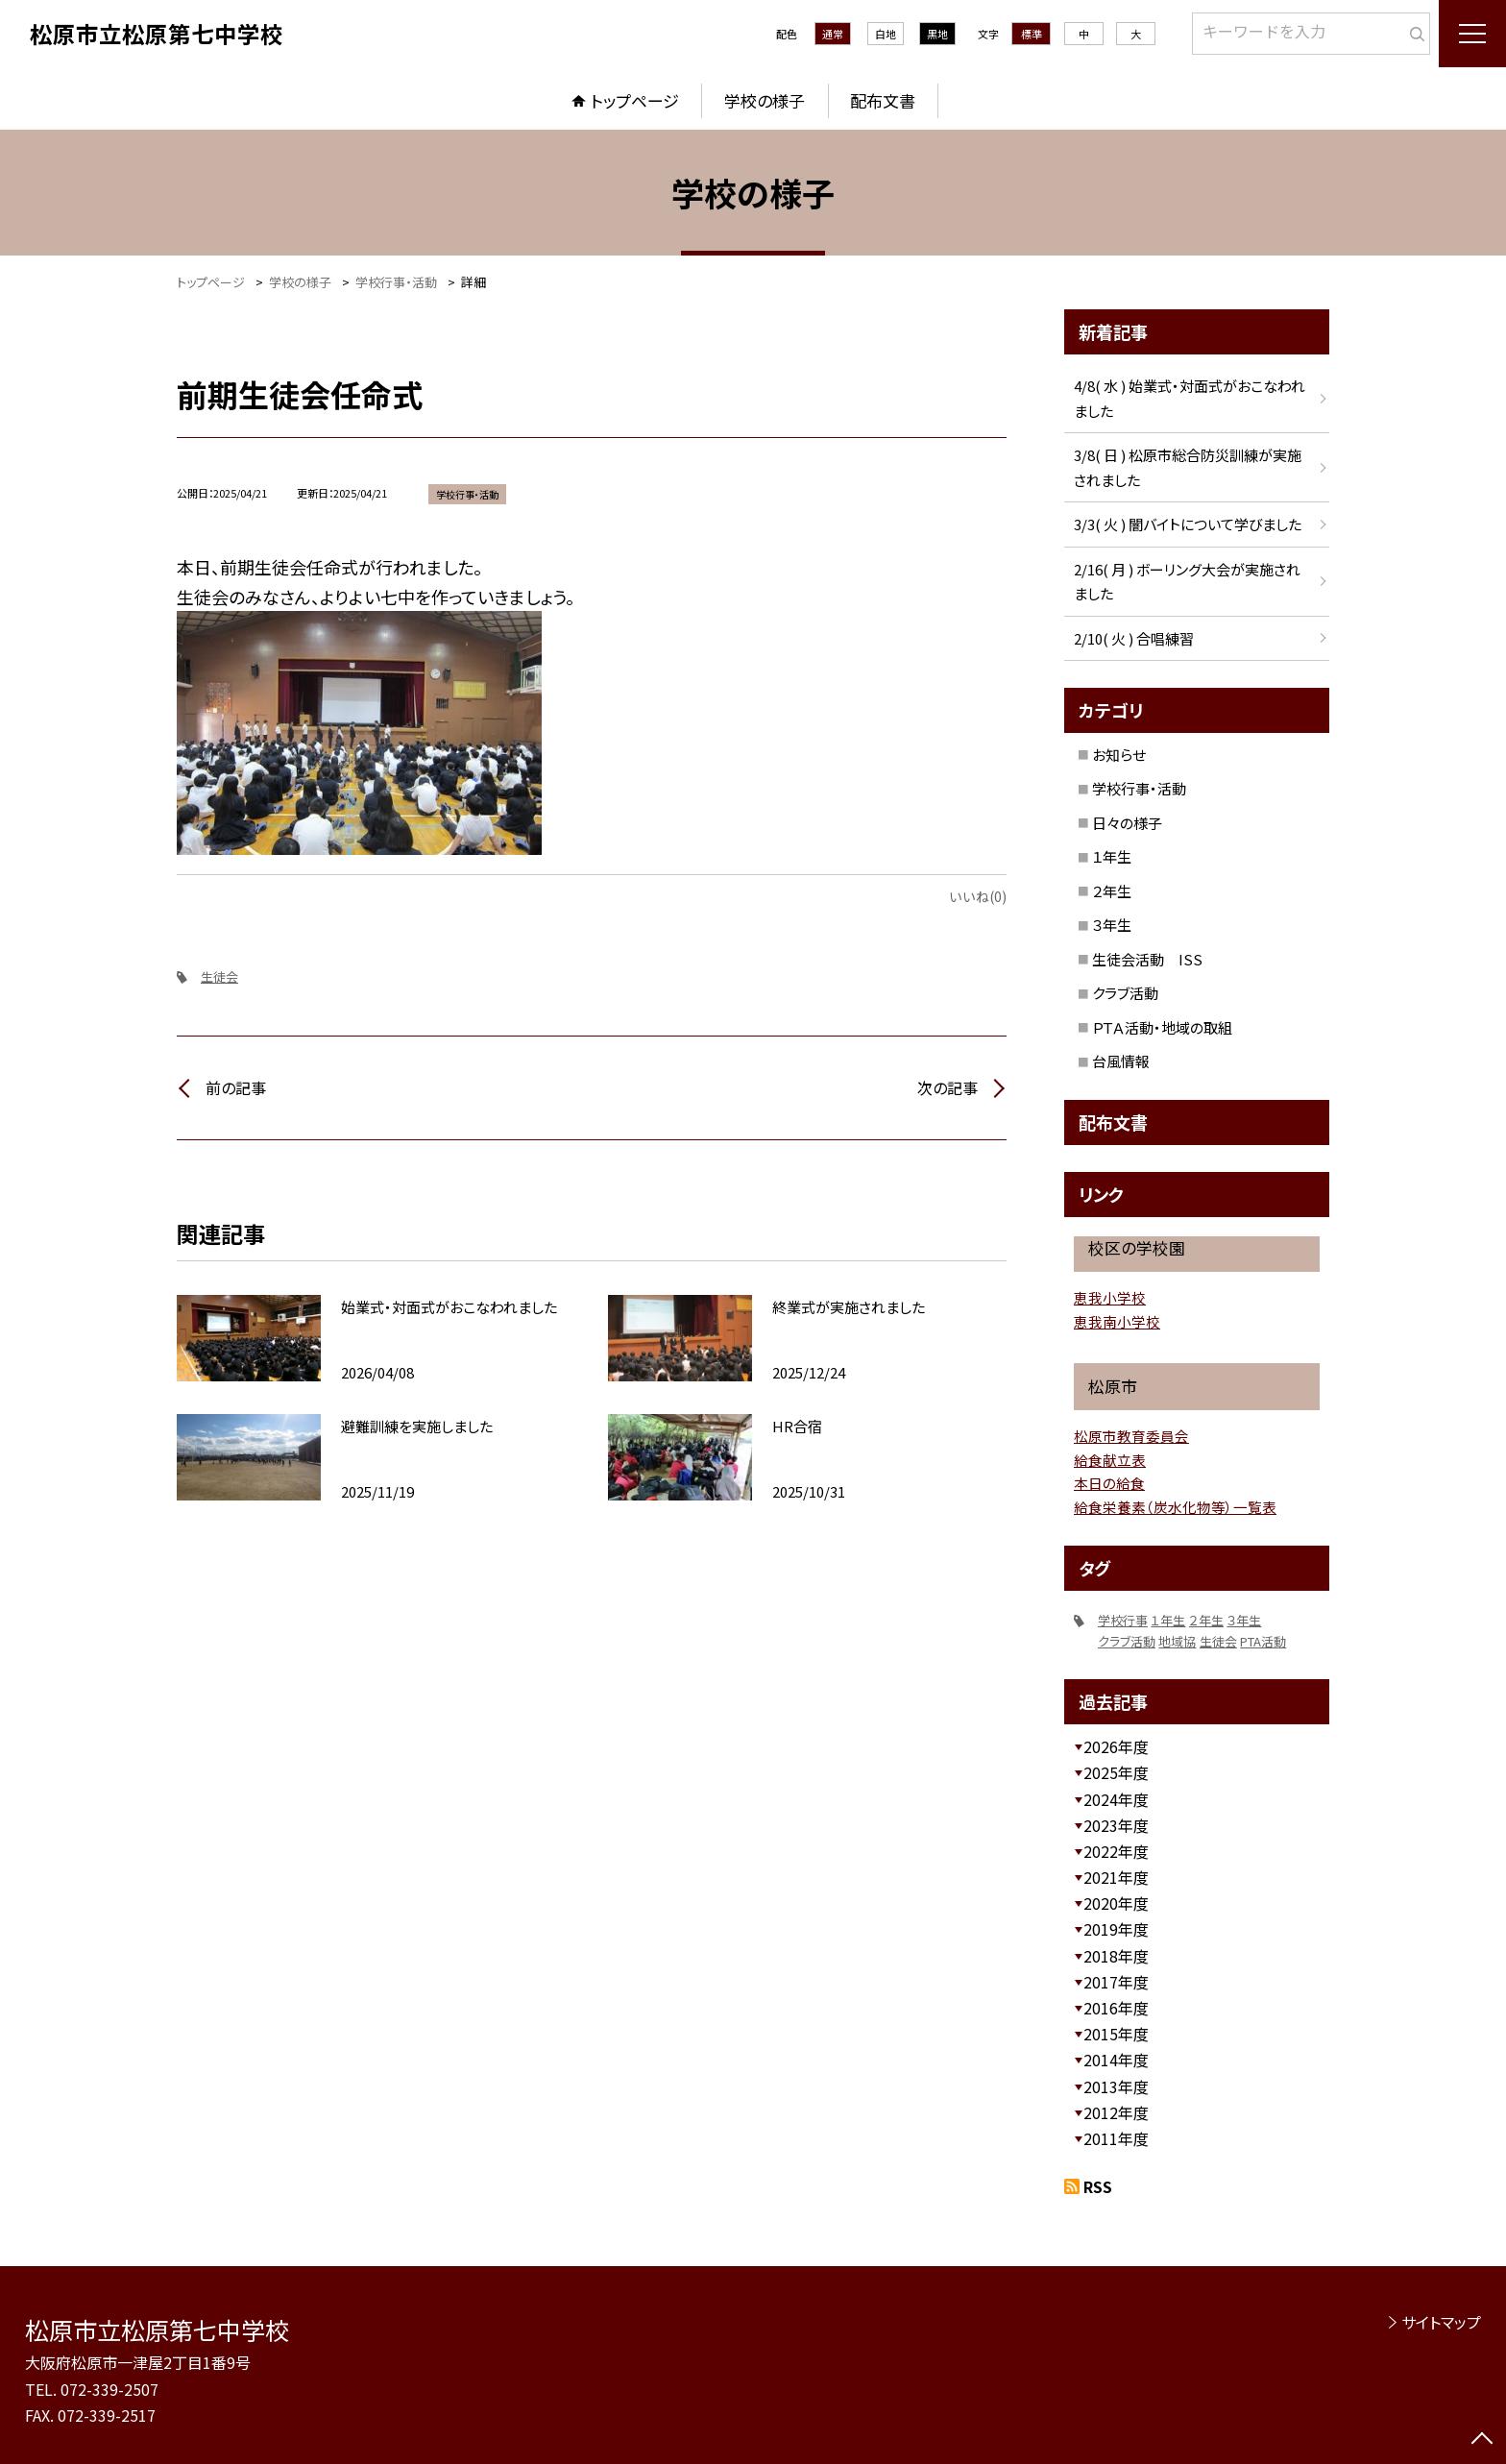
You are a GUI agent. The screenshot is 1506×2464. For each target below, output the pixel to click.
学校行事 (1123, 1620)
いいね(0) (978, 896)
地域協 (1177, 1641)
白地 (885, 33)
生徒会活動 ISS (1147, 959)
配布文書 (882, 100)
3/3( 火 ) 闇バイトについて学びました (1187, 524)
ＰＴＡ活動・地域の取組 (1162, 1027)
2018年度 (1116, 1955)
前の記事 (236, 1087)
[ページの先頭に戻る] (1482, 2440)
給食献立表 (1110, 1460)
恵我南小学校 (1117, 1321)
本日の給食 (1109, 1483)
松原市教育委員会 (1131, 1436)
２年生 (1111, 891)
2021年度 (1116, 1877)
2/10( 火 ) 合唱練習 (1134, 638)
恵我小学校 (1110, 1297)
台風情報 (1121, 1061)
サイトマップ (1441, 2321)
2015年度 (1116, 2033)
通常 (832, 33)
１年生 (1111, 856)
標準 (1031, 33)
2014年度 (1116, 2059)
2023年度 (1116, 1825)
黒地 (937, 33)
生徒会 (219, 976)
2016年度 (1116, 2007)
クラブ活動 (1125, 993)
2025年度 (1116, 1772)
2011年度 (1116, 2138)
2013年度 (1116, 2086)
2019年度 (1116, 1928)
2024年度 (1116, 1799)
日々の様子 (1127, 823)
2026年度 (1116, 1746)
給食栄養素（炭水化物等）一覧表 (1175, 1507)
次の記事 (947, 1087)
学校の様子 (764, 100)
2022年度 (1116, 1851)
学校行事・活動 (1139, 788)
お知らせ (1119, 754)
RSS (1097, 2186)
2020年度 (1116, 1903)
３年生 (1111, 925)
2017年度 (1116, 1981)
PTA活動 (1263, 1641)
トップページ (635, 100)
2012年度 (1116, 2112)
